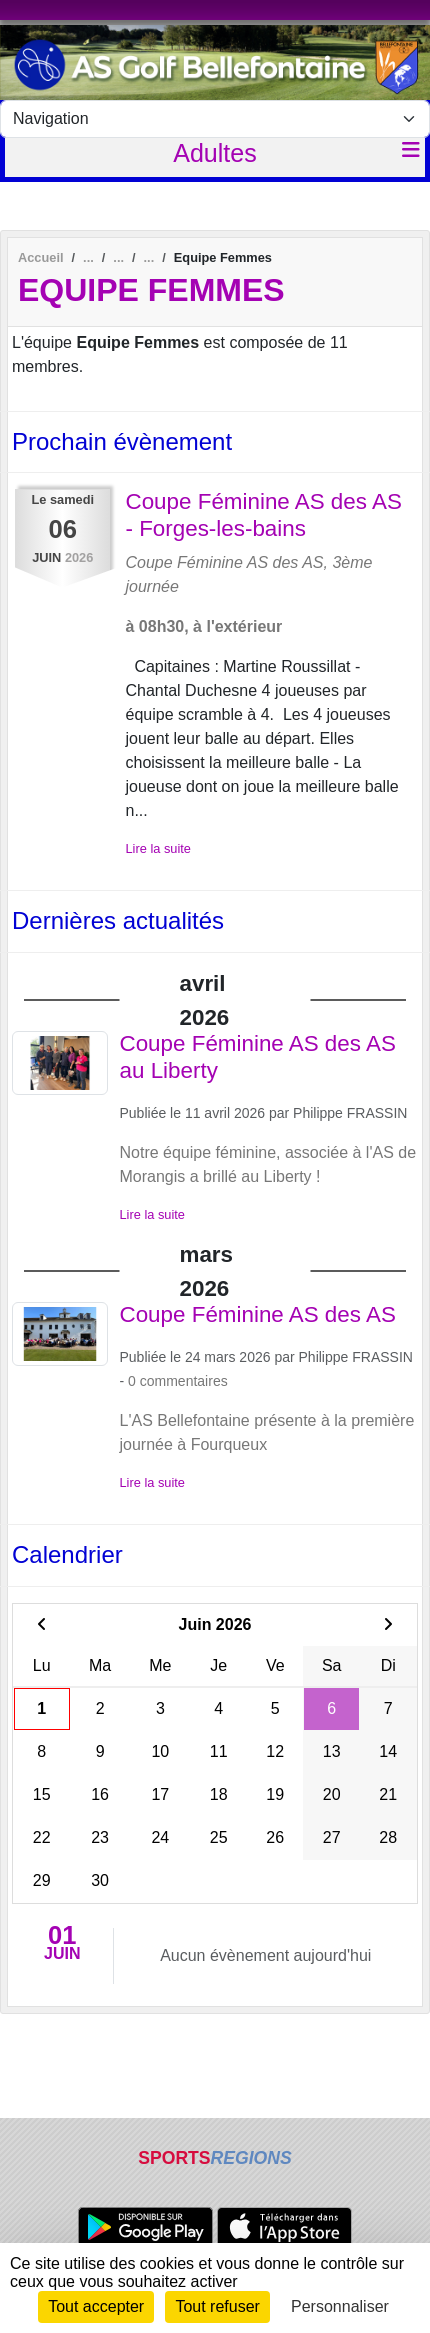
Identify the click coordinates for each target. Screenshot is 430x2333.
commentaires (184, 1381)
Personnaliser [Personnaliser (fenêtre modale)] (340, 2306)
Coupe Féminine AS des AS (258, 1314)
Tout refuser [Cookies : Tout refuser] (217, 2306)
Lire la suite (158, 848)
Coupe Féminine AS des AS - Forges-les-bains (264, 515)
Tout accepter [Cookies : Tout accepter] (96, 2306)
